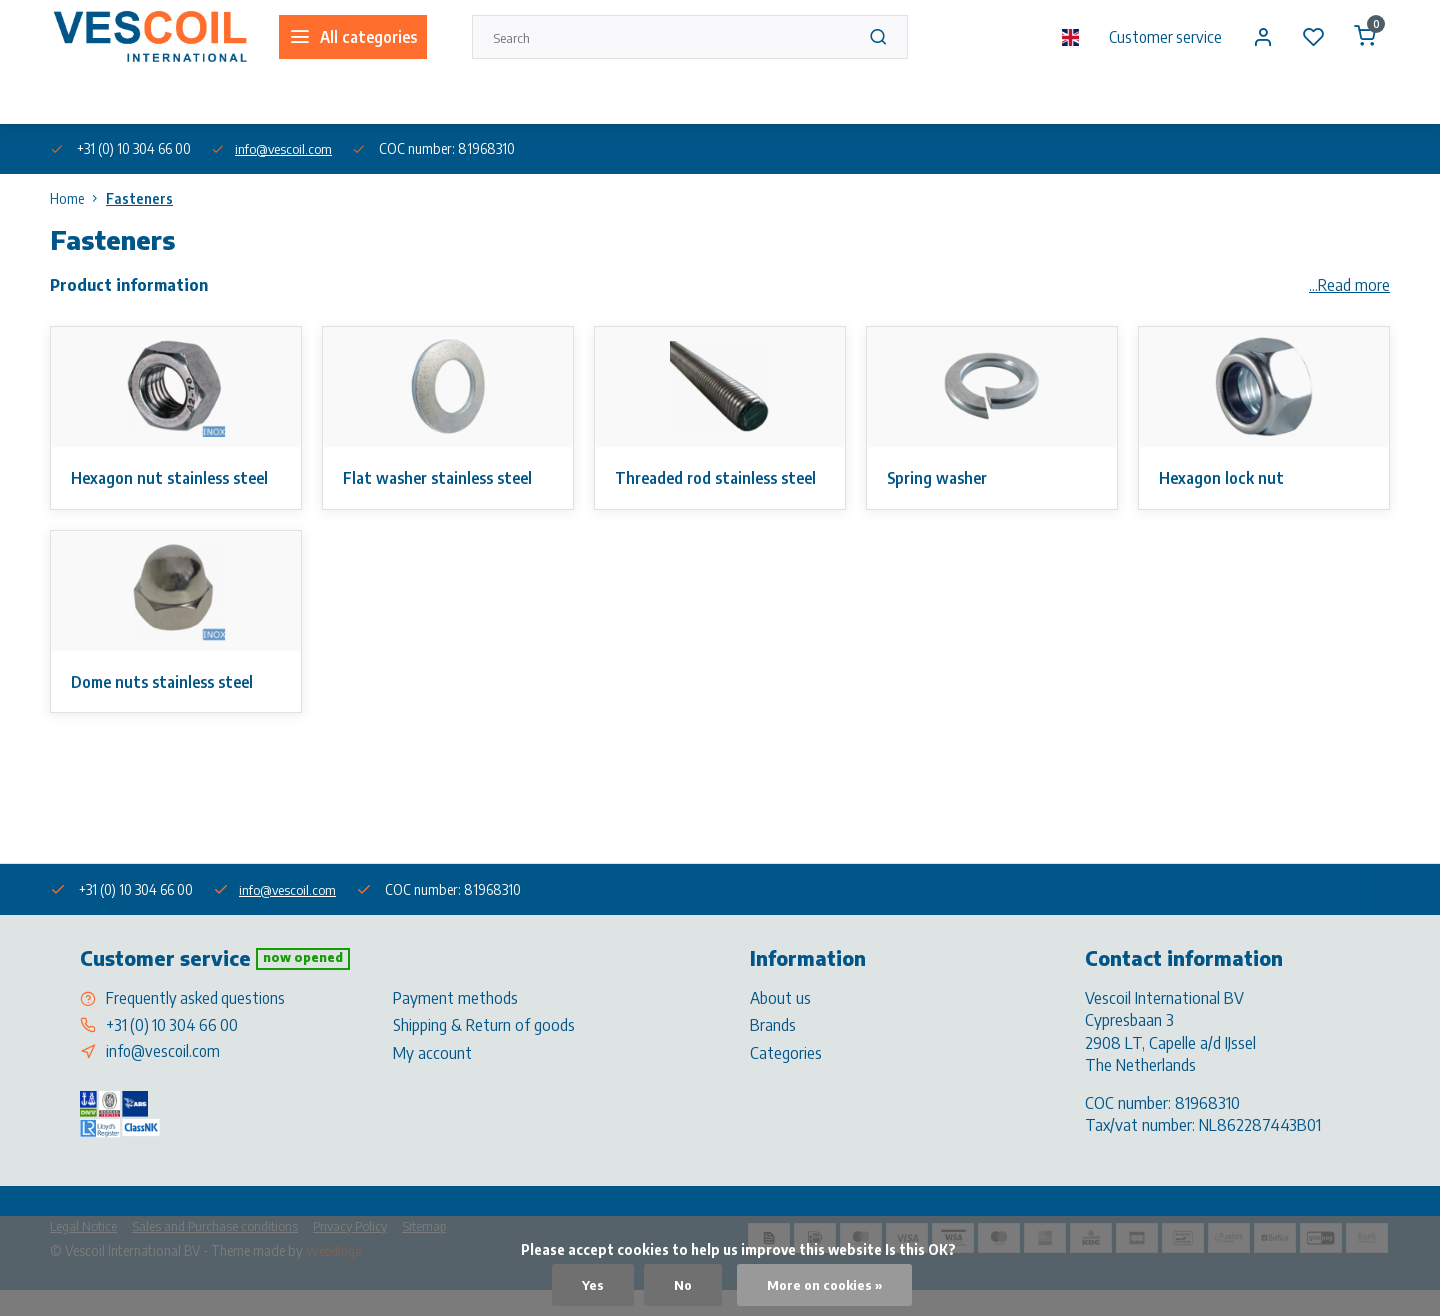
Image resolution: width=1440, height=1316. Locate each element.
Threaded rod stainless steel (701, 489)
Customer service (1161, 37)
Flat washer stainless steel (444, 478)
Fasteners (139, 198)
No (679, 1284)
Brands (773, 1050)
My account (432, 1077)
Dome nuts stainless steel (168, 705)
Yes (589, 1284)
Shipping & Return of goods (484, 1050)
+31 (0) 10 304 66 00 (174, 1050)
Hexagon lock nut (1223, 478)
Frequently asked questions (197, 1022)
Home (78, 198)
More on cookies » (824, 1284)
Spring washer (940, 478)
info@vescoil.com (286, 148)
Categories (786, 1077)
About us (74, 98)
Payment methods (455, 1022)
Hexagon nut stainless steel (175, 478)
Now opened (304, 982)
